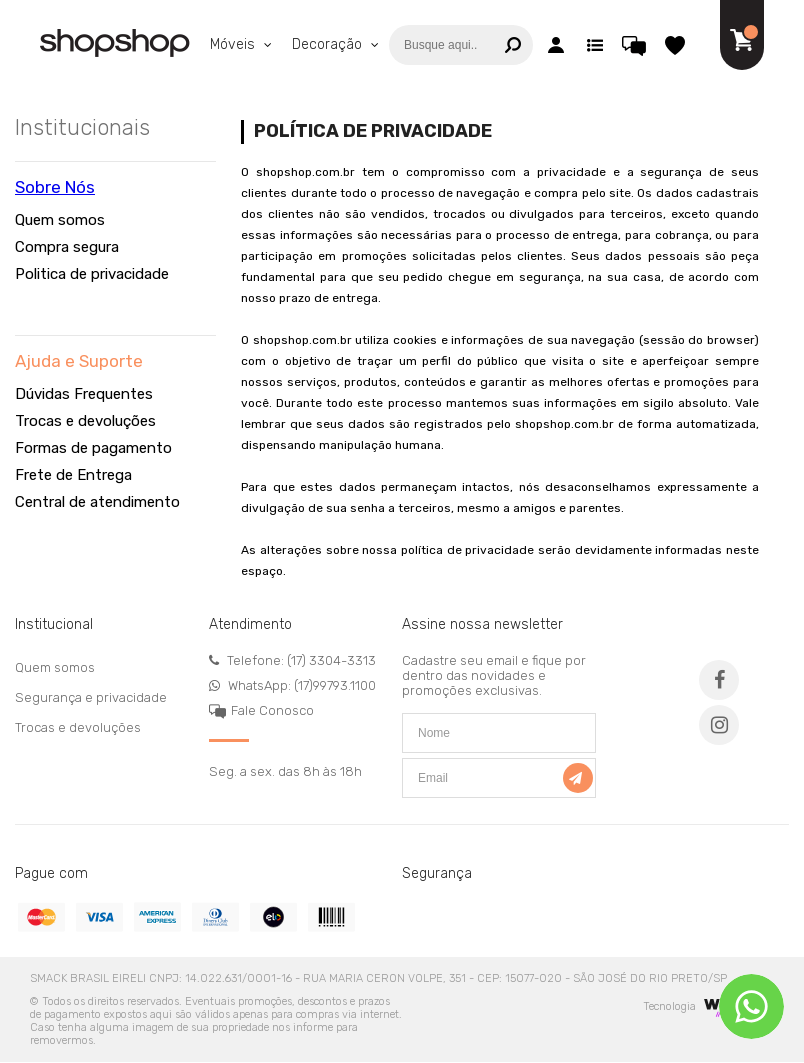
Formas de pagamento (93, 448)
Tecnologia (698, 1006)
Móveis (234, 44)
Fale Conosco (272, 710)
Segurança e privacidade (91, 697)
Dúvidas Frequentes (84, 394)
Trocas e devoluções (85, 421)
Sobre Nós (55, 187)
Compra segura (67, 247)
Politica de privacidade (92, 274)
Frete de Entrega (73, 475)
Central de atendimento (97, 502)
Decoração (329, 44)
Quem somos (60, 220)
